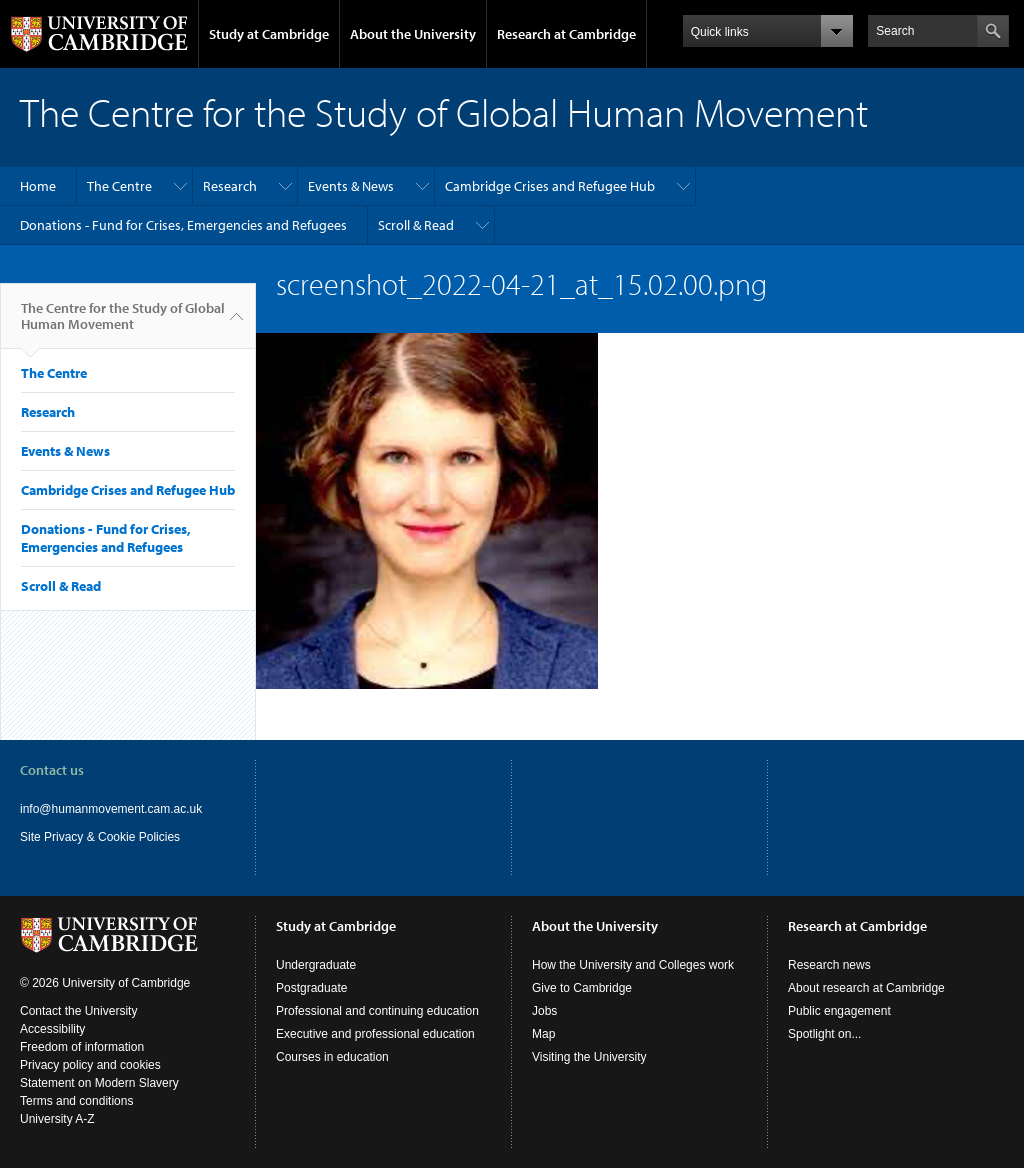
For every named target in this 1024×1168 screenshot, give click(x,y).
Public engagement (839, 1011)
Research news (829, 965)
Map (543, 1034)
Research (230, 186)
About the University (413, 34)
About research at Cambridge (866, 988)
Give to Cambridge (582, 988)
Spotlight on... (824, 1034)
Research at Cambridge (566, 34)
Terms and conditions (76, 1101)
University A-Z (57, 1119)
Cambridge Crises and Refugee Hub (550, 186)
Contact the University (78, 1011)
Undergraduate (316, 965)
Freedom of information (82, 1047)
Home (38, 186)
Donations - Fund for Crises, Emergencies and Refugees (183, 225)
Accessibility (52, 1029)
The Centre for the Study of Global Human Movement (123, 324)
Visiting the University (589, 1057)
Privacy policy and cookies (90, 1065)
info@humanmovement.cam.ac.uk (111, 809)
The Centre (119, 186)
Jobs (544, 1011)
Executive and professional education (375, 1034)
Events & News (351, 186)
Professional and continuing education (377, 1011)
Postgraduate (311, 988)
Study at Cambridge (269, 34)
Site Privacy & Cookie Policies (100, 837)
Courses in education (332, 1057)
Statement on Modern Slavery (99, 1083)
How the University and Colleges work (633, 965)
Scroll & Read (416, 225)
